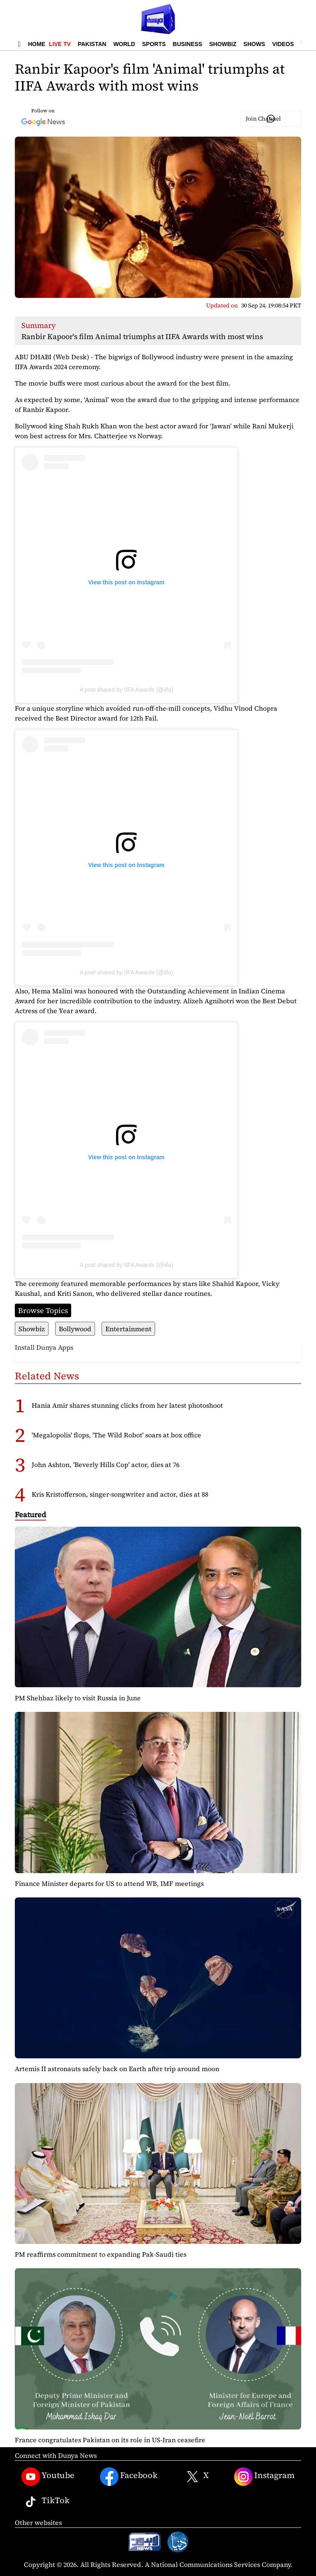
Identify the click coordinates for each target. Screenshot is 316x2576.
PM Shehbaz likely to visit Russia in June (78, 1697)
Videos (283, 44)
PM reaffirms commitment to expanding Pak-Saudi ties (100, 2254)
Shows (254, 44)
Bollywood (75, 1328)
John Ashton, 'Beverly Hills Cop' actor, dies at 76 (105, 1464)
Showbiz (222, 44)
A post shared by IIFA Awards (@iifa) (126, 689)
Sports (154, 44)
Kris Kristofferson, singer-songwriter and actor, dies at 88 (120, 1494)
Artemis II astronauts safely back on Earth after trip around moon (117, 2068)
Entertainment (128, 1328)
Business (187, 44)
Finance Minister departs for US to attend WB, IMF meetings (109, 1883)
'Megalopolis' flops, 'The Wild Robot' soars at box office (116, 1434)
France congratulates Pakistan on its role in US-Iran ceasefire (110, 2439)
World (124, 44)
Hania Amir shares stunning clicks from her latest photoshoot (127, 1405)
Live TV (60, 44)
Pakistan (92, 44)
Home (36, 44)
